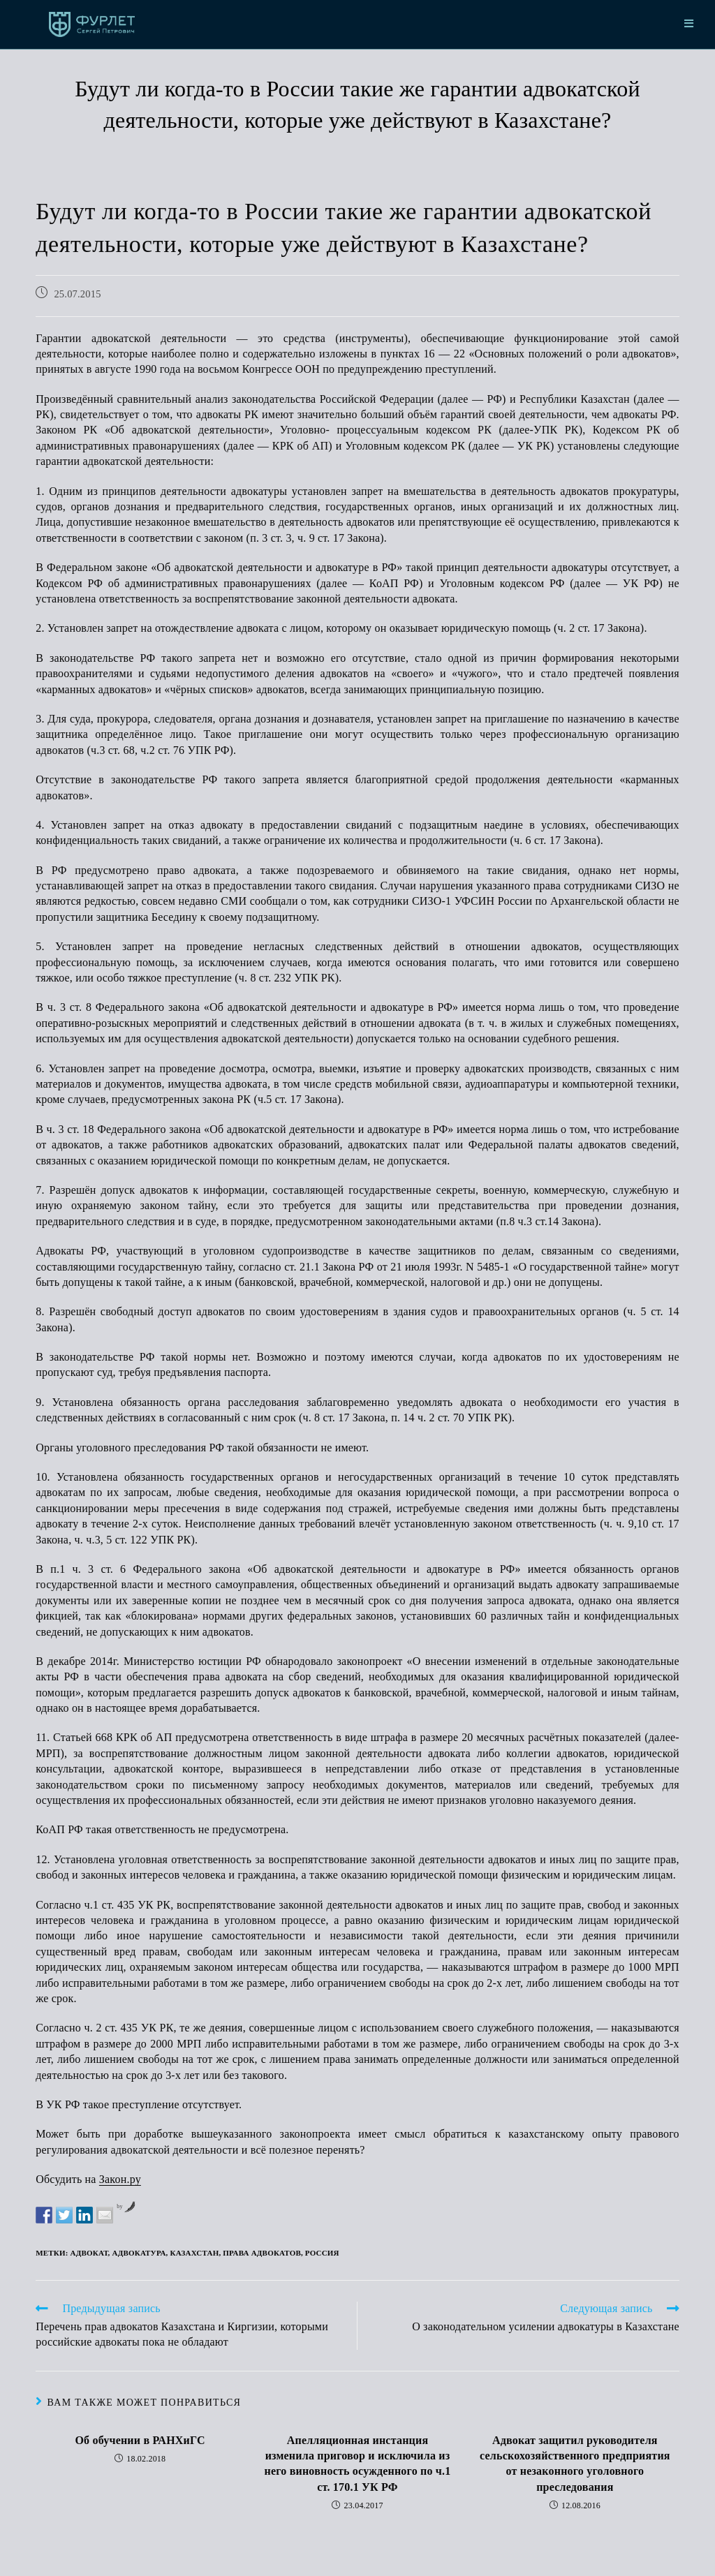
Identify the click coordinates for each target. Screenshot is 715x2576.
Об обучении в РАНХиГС (140, 2440)
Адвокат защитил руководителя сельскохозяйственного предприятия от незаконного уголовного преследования (575, 2463)
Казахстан (194, 2253)
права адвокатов (262, 2253)
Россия (322, 2253)
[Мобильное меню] (689, 24)
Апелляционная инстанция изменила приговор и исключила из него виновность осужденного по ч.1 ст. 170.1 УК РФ (358, 2463)
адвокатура (139, 2253)
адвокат (89, 2253)
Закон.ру (120, 2179)
